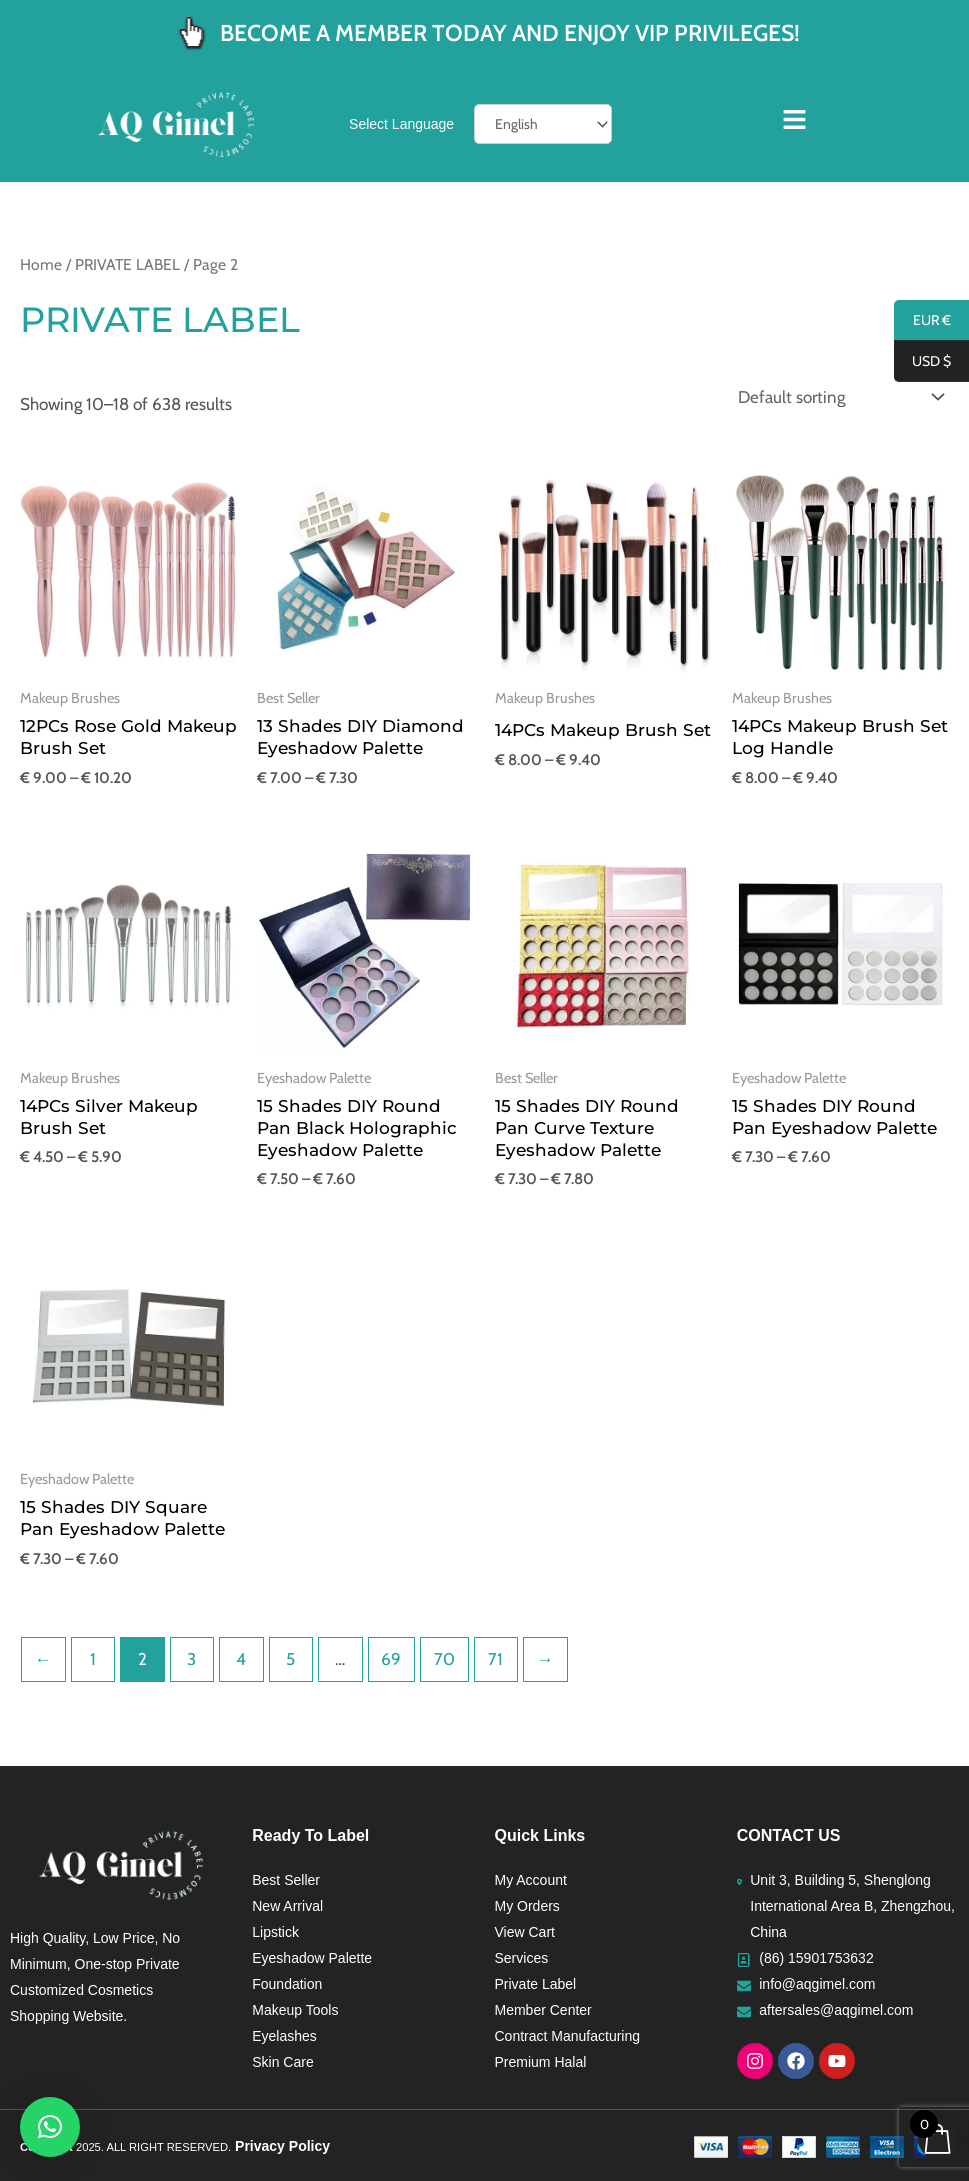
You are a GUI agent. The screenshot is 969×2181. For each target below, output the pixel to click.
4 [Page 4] (241, 1659)
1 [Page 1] (93, 1659)
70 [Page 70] (444, 1659)
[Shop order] (836, 397)
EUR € (922, 321)
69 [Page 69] (391, 1659)
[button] (50, 2127)
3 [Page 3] (191, 1659)
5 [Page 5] (290, 1659)
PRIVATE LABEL (127, 264)
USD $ (922, 362)
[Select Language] (543, 124)
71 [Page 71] (495, 1659)
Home (41, 264)
